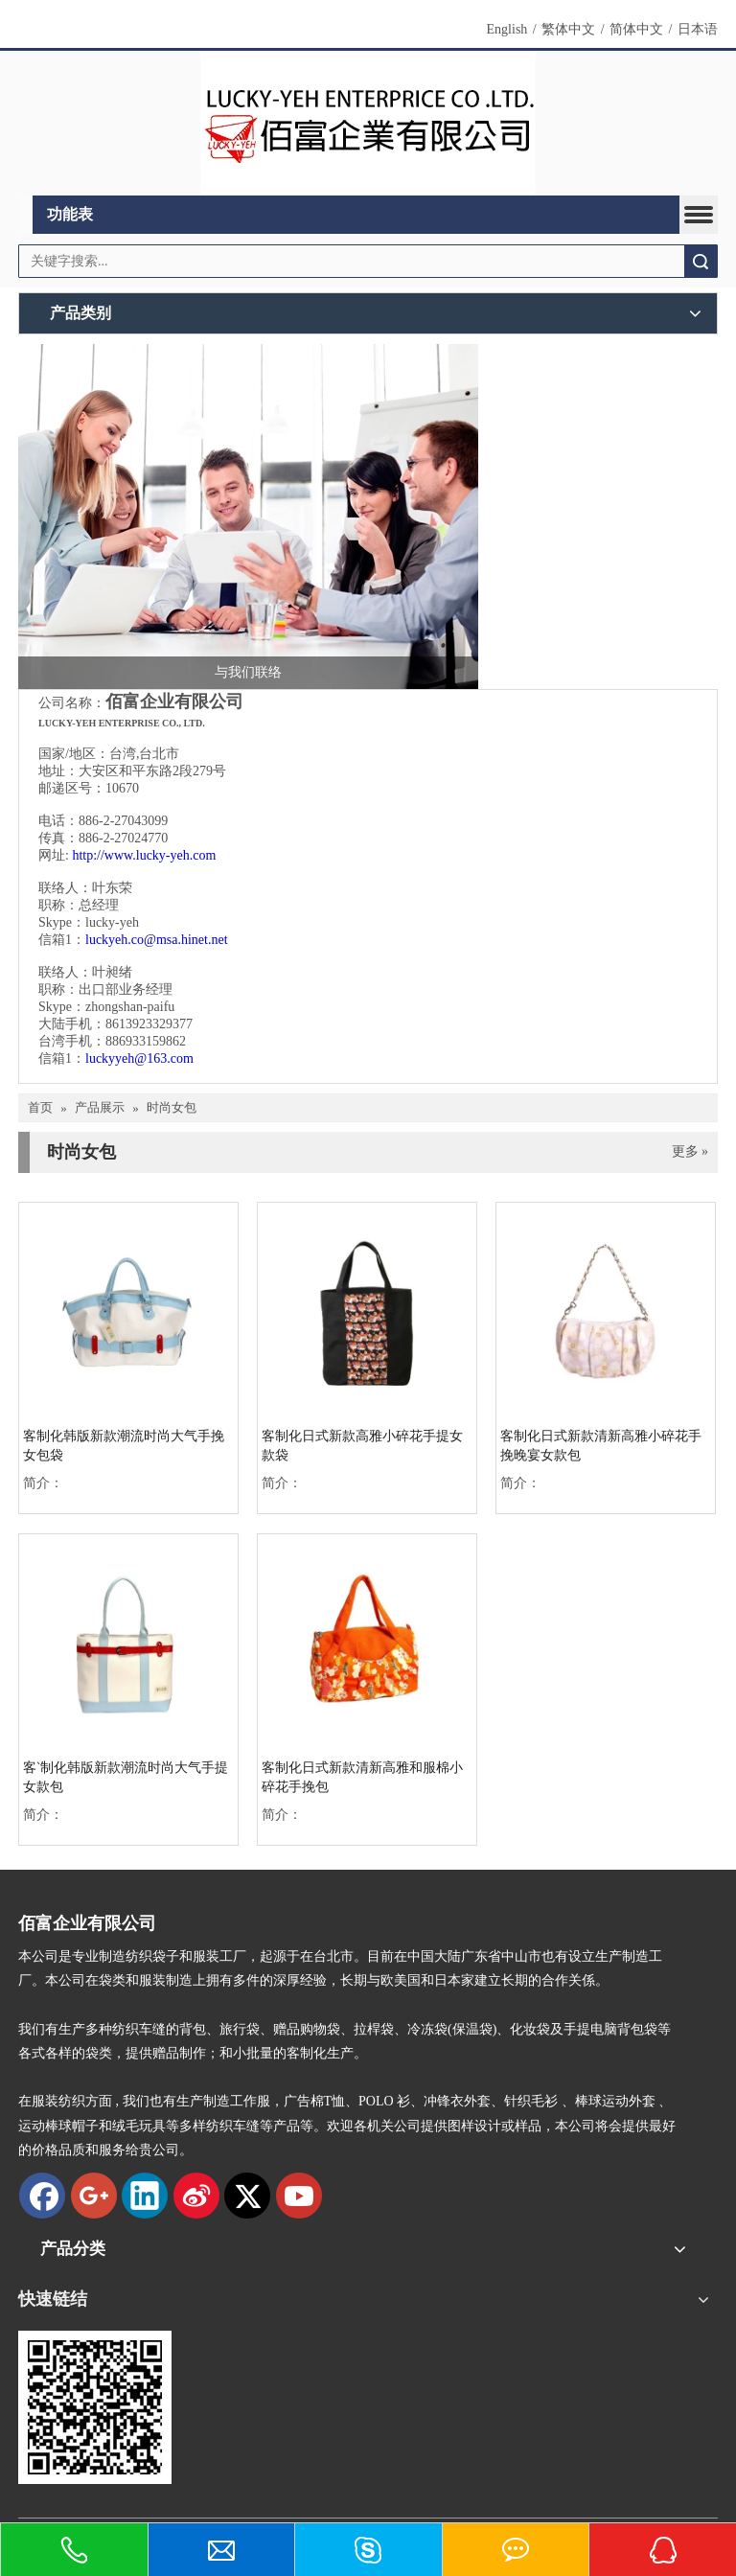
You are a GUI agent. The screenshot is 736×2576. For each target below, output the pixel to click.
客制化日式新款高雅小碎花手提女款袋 (362, 1445)
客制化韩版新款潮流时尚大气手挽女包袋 (123, 1445)
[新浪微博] (196, 2196)
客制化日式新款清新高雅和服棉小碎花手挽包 (362, 1777)
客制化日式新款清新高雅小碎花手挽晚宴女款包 (601, 1445)
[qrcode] (95, 2407)
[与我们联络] (248, 516)
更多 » (690, 1152)
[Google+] (94, 2196)
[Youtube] (299, 2196)
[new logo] (368, 124)
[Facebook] (42, 2196)
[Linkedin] (145, 2196)
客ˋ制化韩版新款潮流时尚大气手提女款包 (125, 1777)
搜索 (700, 261)
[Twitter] (247, 2196)
